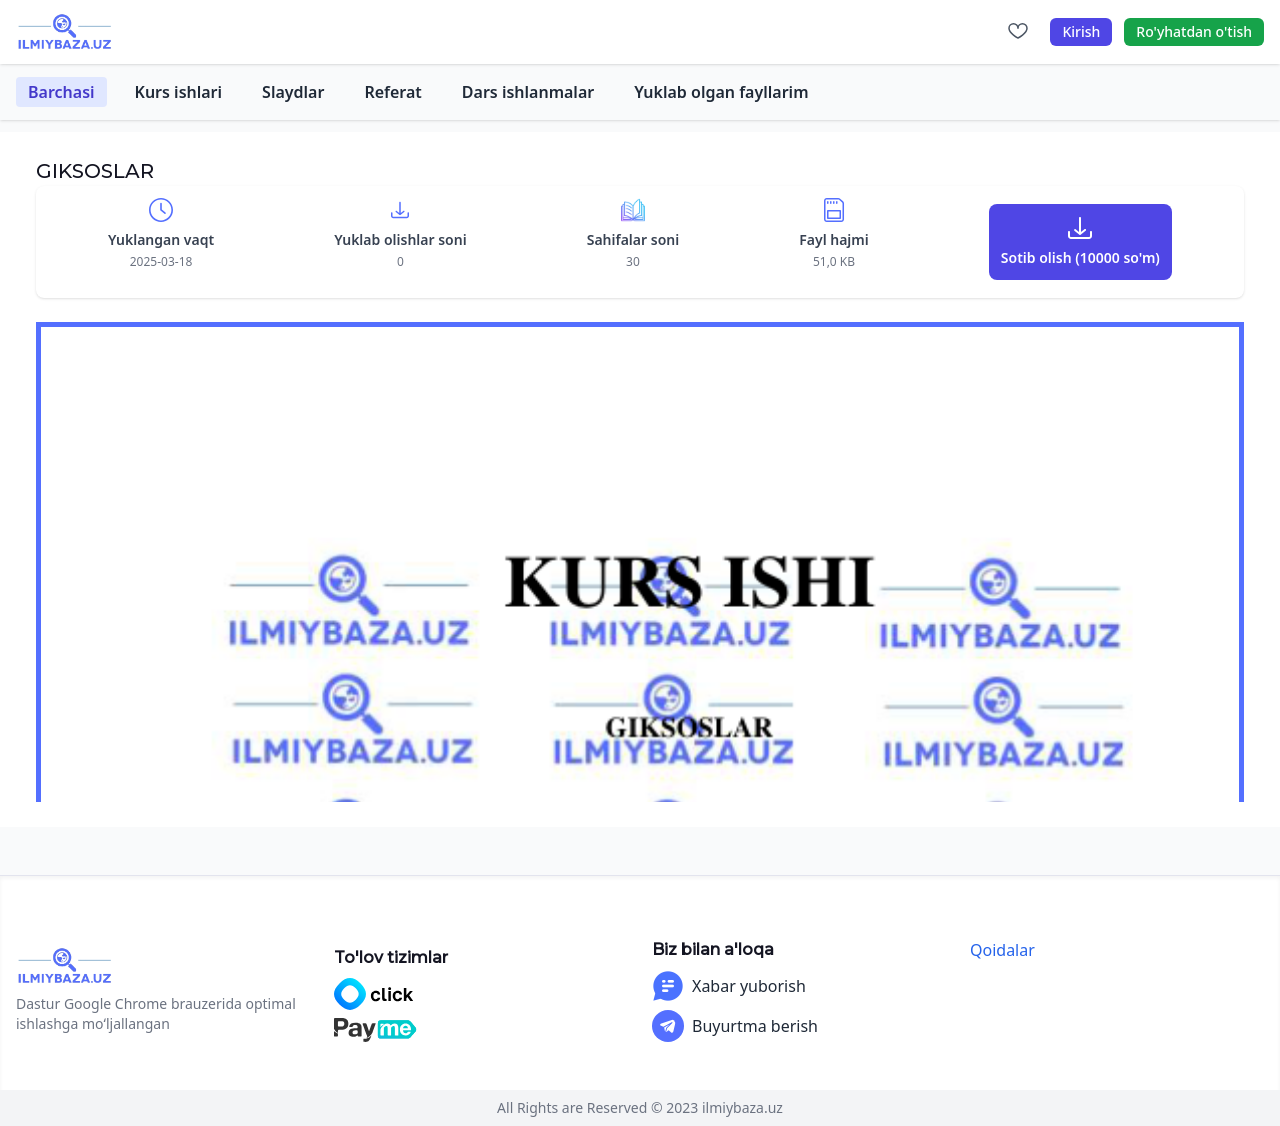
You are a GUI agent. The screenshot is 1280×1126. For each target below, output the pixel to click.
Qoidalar (1002, 950)
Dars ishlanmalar (528, 92)
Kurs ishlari (179, 92)
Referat (392, 92)
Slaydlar (293, 92)
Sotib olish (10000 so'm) (1080, 257)
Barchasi (61, 92)
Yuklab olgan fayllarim (721, 92)
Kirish (1081, 31)
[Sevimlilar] (1018, 32)
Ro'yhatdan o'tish (1194, 31)
